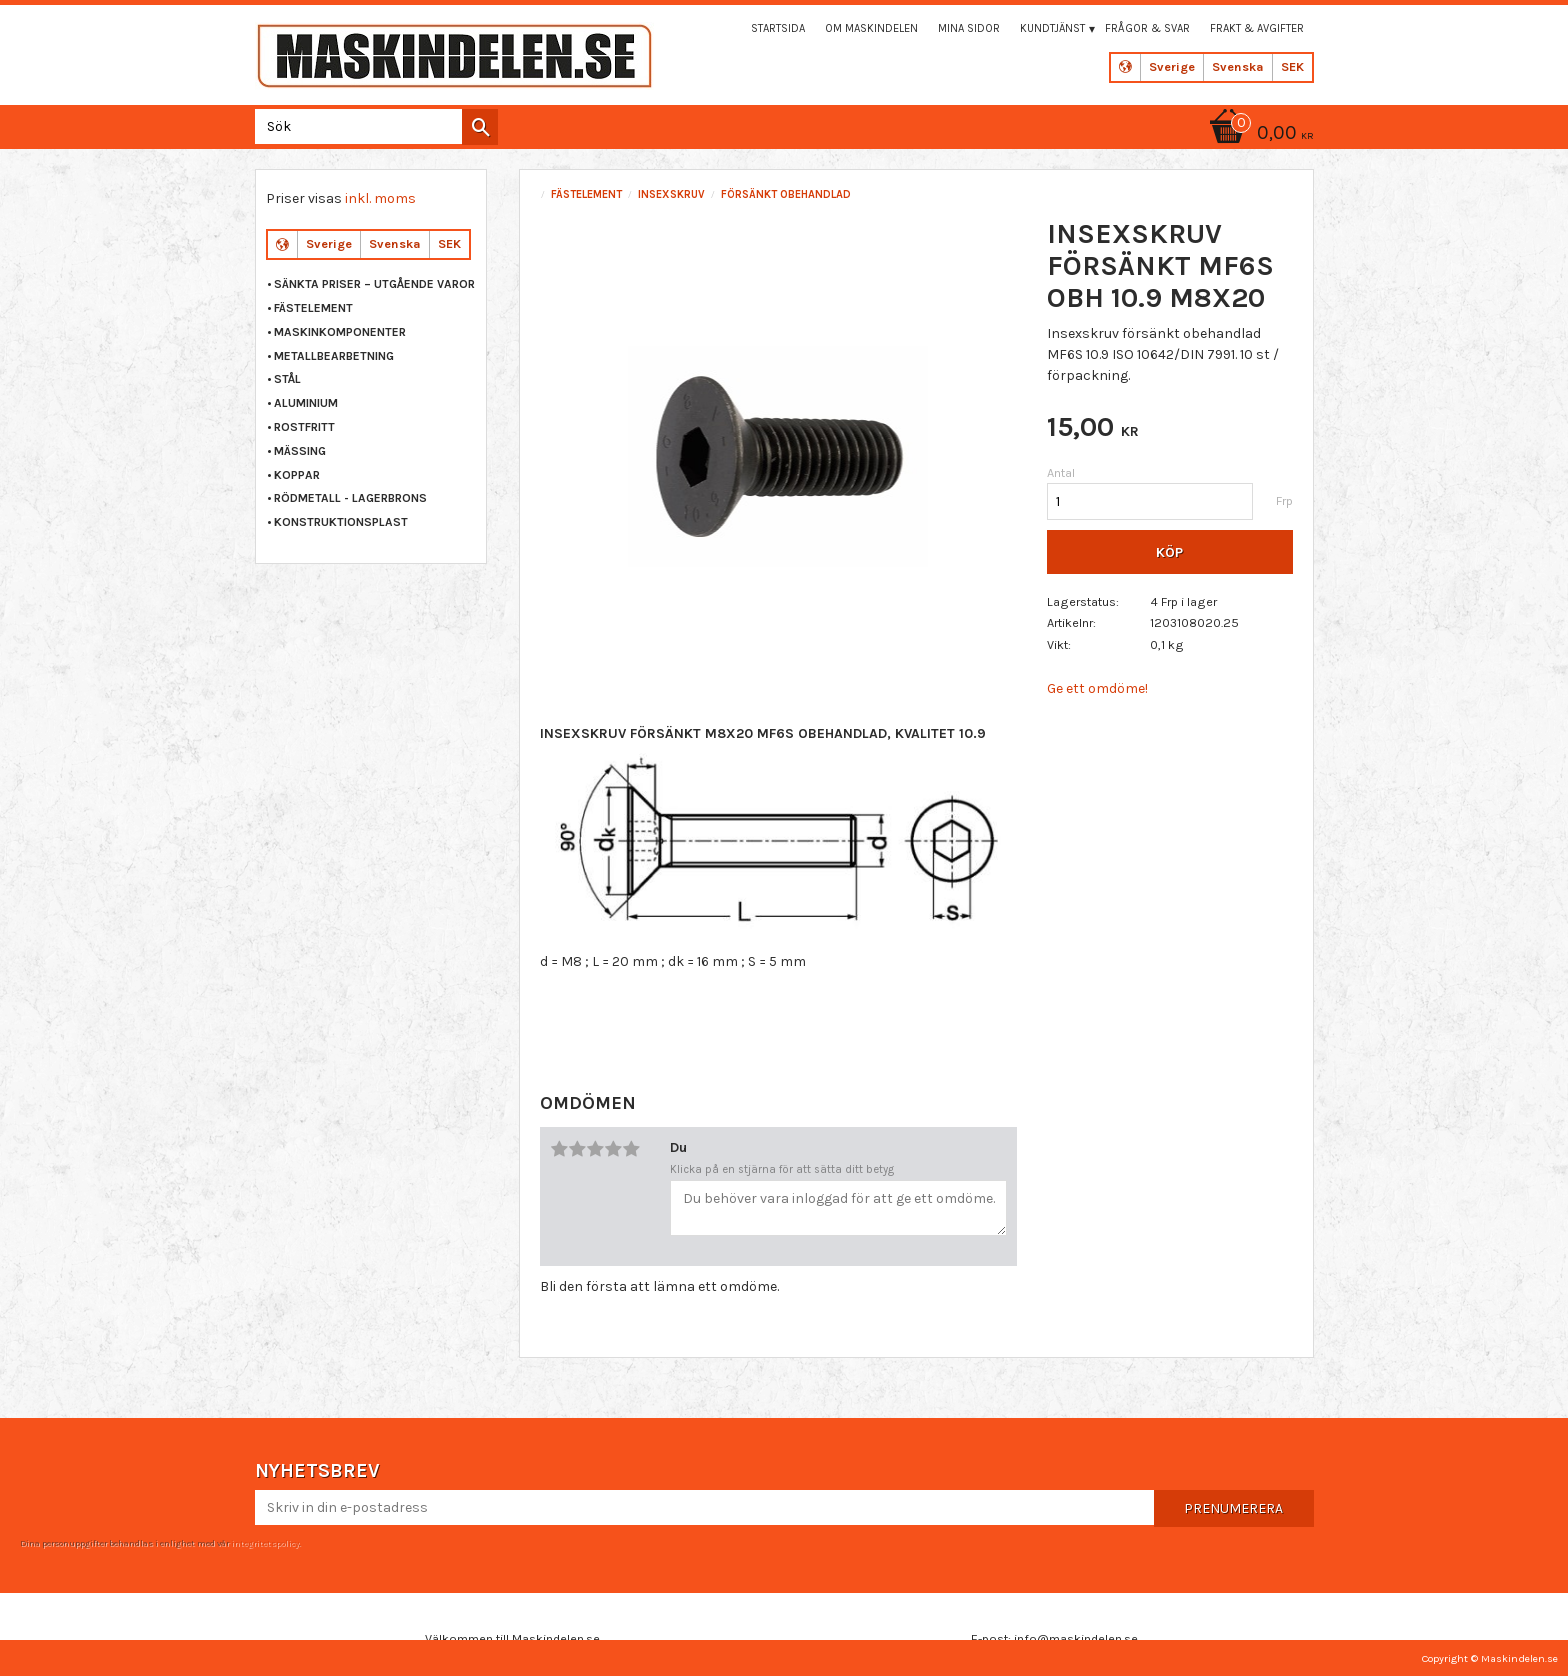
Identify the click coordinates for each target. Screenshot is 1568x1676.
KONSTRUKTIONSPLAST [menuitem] (341, 522)
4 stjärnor (613, 1149)
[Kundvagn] (1258, 134)
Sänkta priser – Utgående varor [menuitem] (374, 284)
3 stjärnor (595, 1149)
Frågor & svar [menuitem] (1147, 28)
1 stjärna (559, 1149)
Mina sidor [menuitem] (969, 28)
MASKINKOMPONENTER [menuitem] (340, 332)
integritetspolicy (265, 1543)
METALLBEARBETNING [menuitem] (334, 356)
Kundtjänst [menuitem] (1052, 28)
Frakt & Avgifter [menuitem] (1257, 28)
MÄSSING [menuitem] (300, 451)
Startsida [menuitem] (778, 28)
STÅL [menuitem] (287, 379)
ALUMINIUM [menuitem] (306, 403)
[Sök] (480, 127)
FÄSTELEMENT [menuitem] (313, 308)
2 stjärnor (577, 1149)
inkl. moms (380, 198)
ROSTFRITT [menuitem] (304, 427)
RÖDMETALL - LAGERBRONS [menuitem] (350, 498)
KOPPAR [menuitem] (297, 475)
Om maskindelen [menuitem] (871, 28)
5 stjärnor (631, 1149)
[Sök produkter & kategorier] (372, 126)
